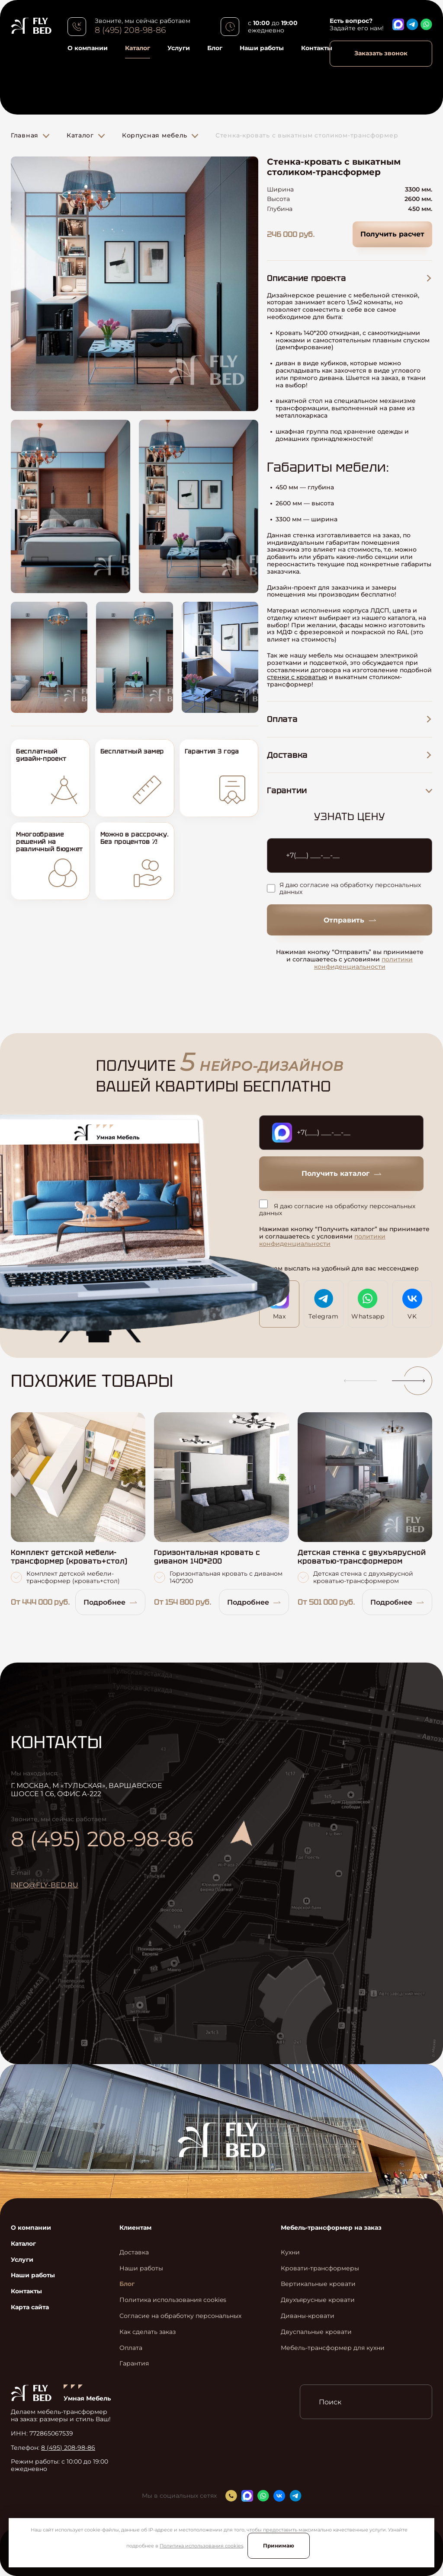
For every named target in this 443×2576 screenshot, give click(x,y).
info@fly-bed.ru (44, 1885)
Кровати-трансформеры (320, 2268)
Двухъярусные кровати (318, 2300)
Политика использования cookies (201, 2546)
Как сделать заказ (147, 2332)
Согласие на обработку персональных (180, 2316)
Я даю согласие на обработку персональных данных (344, 888)
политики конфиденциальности (363, 962)
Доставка (134, 2252)
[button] (357, 1380)
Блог (214, 48)
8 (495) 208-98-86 (130, 30)
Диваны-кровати (307, 2316)
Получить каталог (341, 1173)
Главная (25, 135)
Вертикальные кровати (318, 2284)
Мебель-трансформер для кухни (333, 2348)
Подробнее (110, 1602)
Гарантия (134, 2363)
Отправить (350, 920)
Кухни (290, 2252)
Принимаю (278, 2545)
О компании (87, 48)
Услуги (178, 48)
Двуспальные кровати (316, 2332)
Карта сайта (30, 2307)
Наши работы (262, 48)
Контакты (316, 48)
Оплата (130, 2348)
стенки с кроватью (297, 677)
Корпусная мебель (154, 135)
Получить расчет (392, 234)
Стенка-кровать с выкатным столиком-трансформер (306, 135)
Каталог (137, 48)
